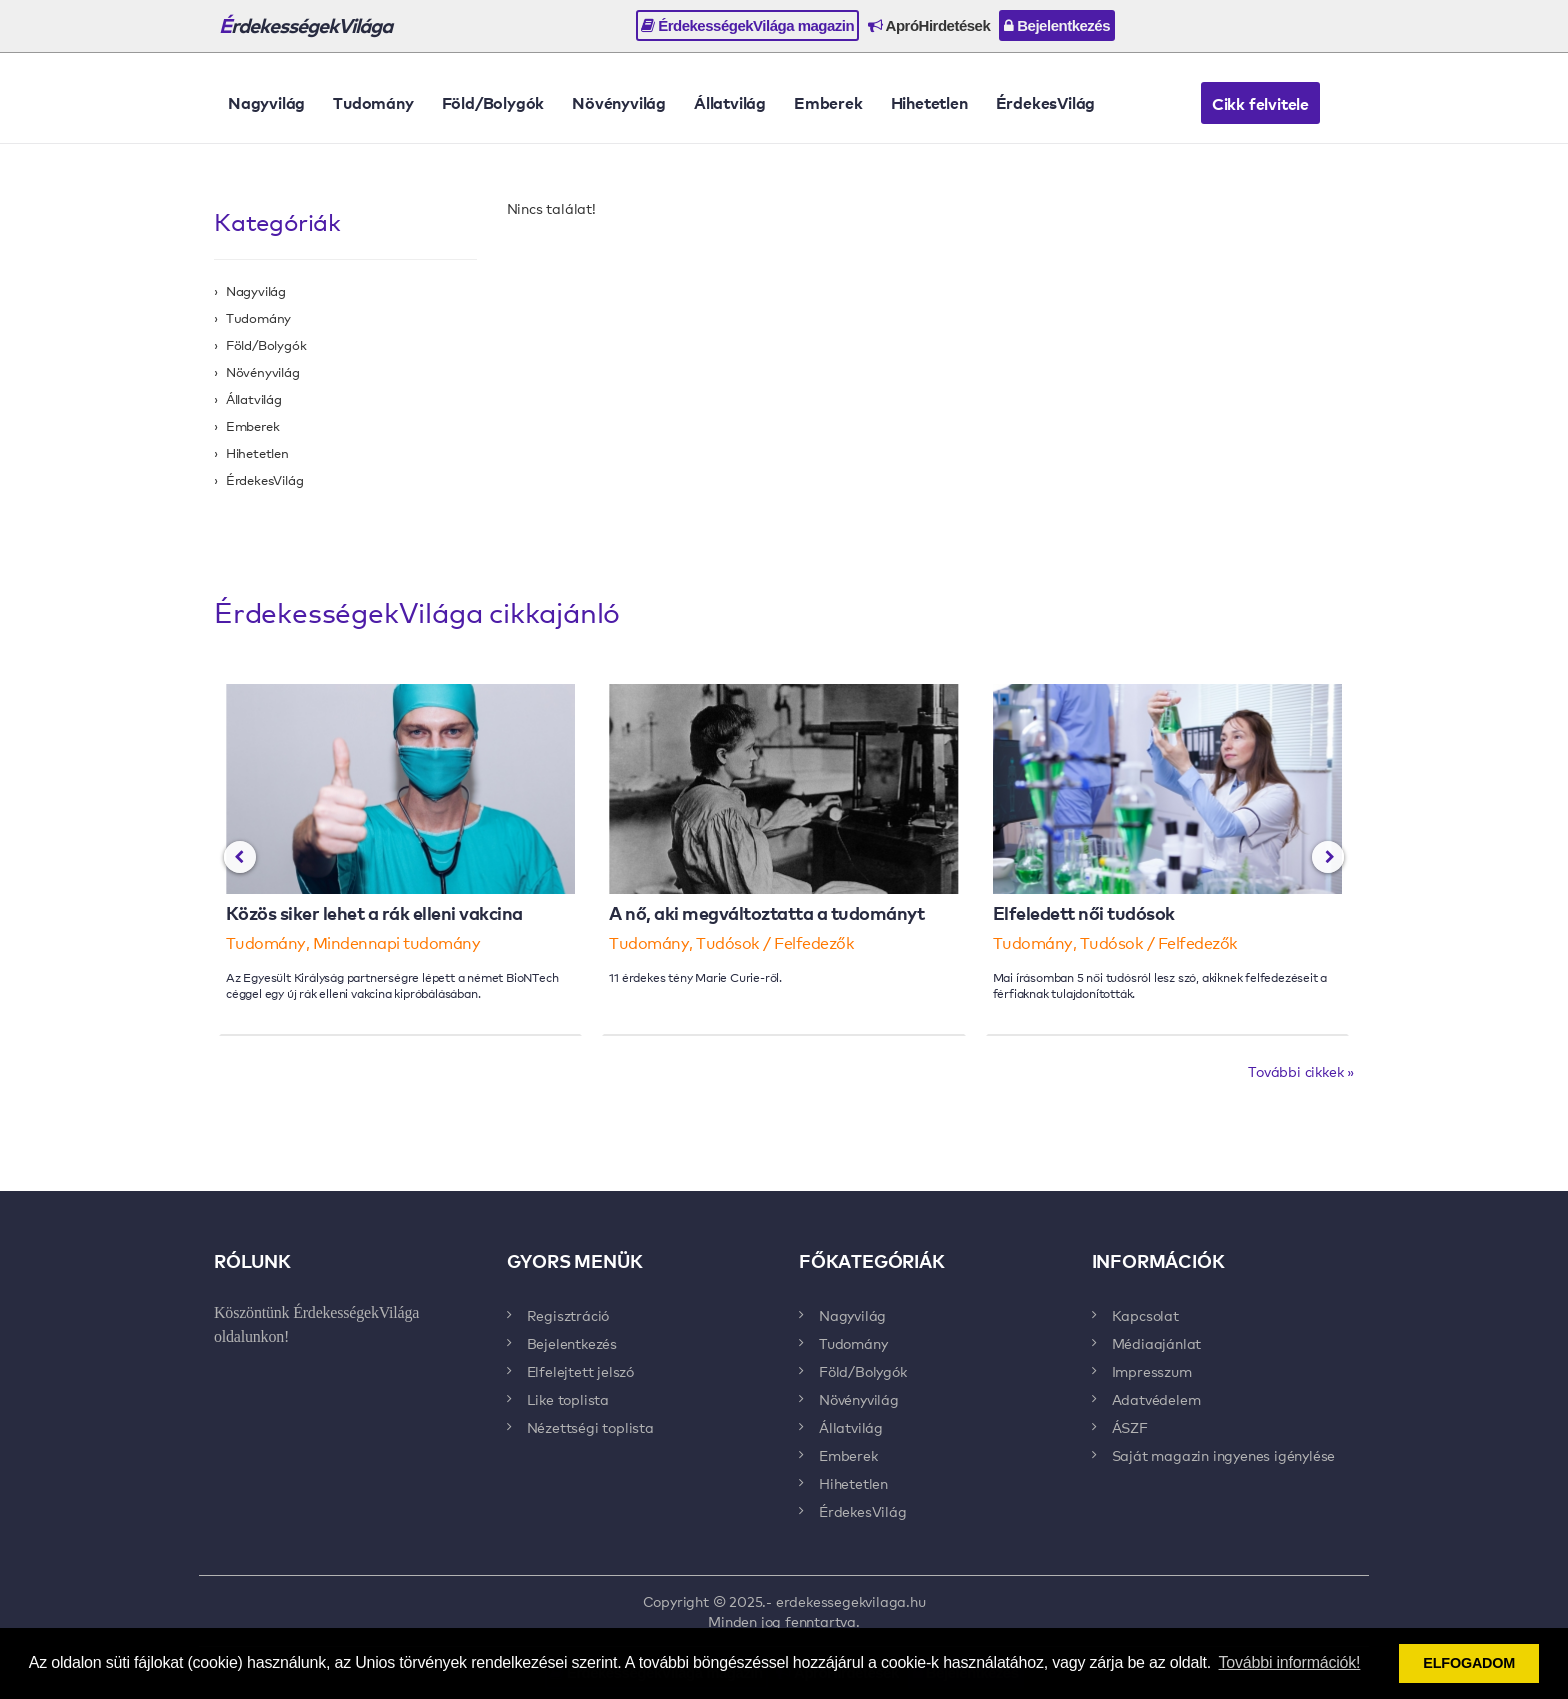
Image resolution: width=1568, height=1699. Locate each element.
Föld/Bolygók (493, 102)
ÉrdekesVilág (1046, 102)
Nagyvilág (266, 102)
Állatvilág (730, 102)
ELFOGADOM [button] (1469, 1663)
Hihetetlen (929, 102)
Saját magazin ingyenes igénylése (1224, 1455)
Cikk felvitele (1260, 103)
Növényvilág (619, 102)
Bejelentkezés (1057, 25)
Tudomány (373, 102)
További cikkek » (1301, 1071)
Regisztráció (568, 1315)
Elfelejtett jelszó (580, 1371)
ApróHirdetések (929, 25)
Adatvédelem (1156, 1399)
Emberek (828, 102)
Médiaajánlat (1157, 1343)
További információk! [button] (1290, 1662)
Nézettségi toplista (590, 1427)
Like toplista (568, 1399)
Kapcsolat (1145, 1315)
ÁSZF (1130, 1427)
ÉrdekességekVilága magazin (747, 25)
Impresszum (1152, 1371)
